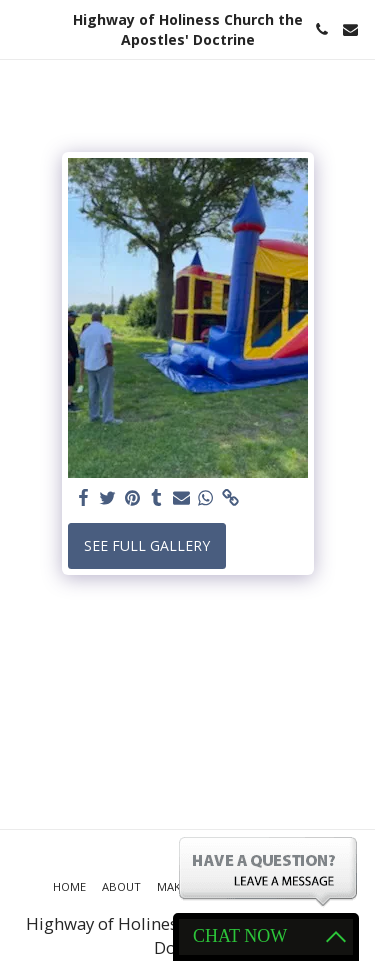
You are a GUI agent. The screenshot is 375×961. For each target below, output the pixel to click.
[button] (22, 28)
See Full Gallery (147, 545)
